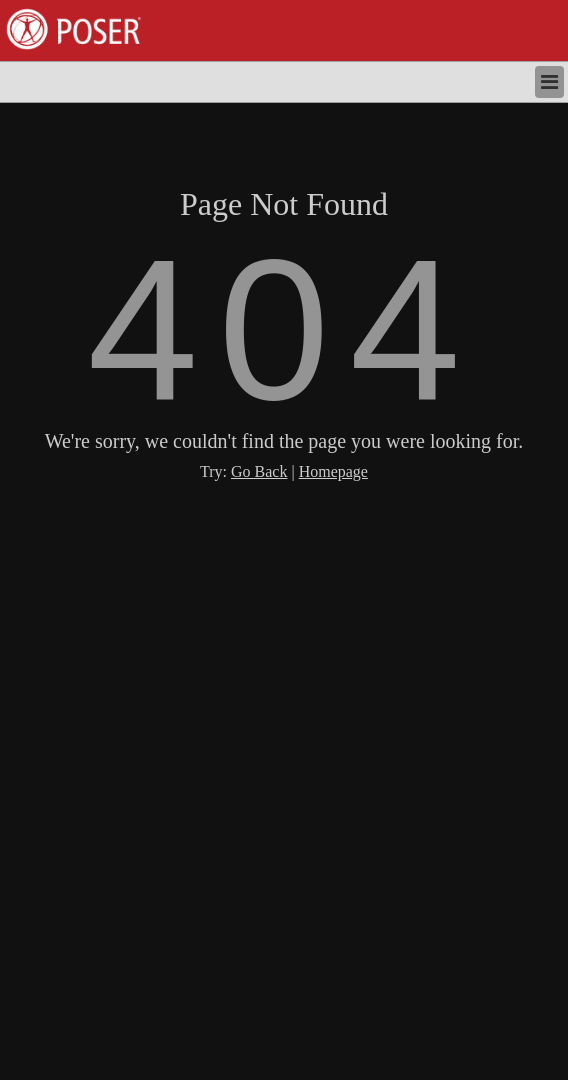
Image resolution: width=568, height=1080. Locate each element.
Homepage (333, 471)
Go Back (259, 471)
